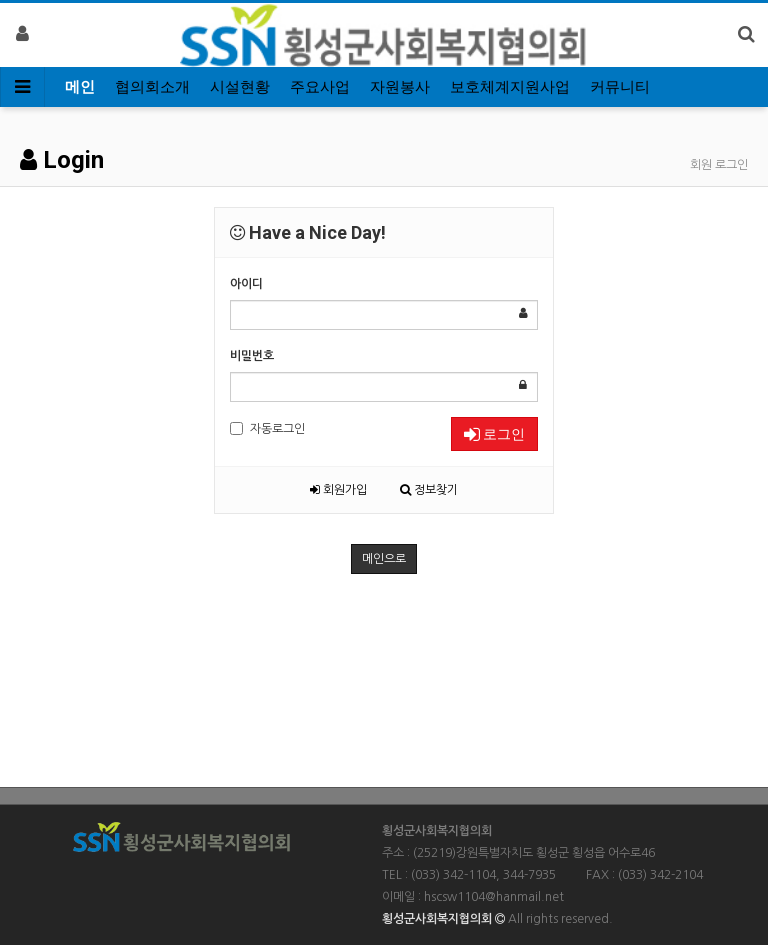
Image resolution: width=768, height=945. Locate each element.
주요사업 (320, 87)
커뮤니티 (620, 87)
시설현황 (240, 87)
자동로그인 (267, 428)
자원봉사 (400, 87)
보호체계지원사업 (510, 87)
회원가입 (338, 490)
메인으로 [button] (384, 559)
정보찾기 (429, 490)
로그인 (494, 434)
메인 (80, 87)
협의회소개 (152, 87)
